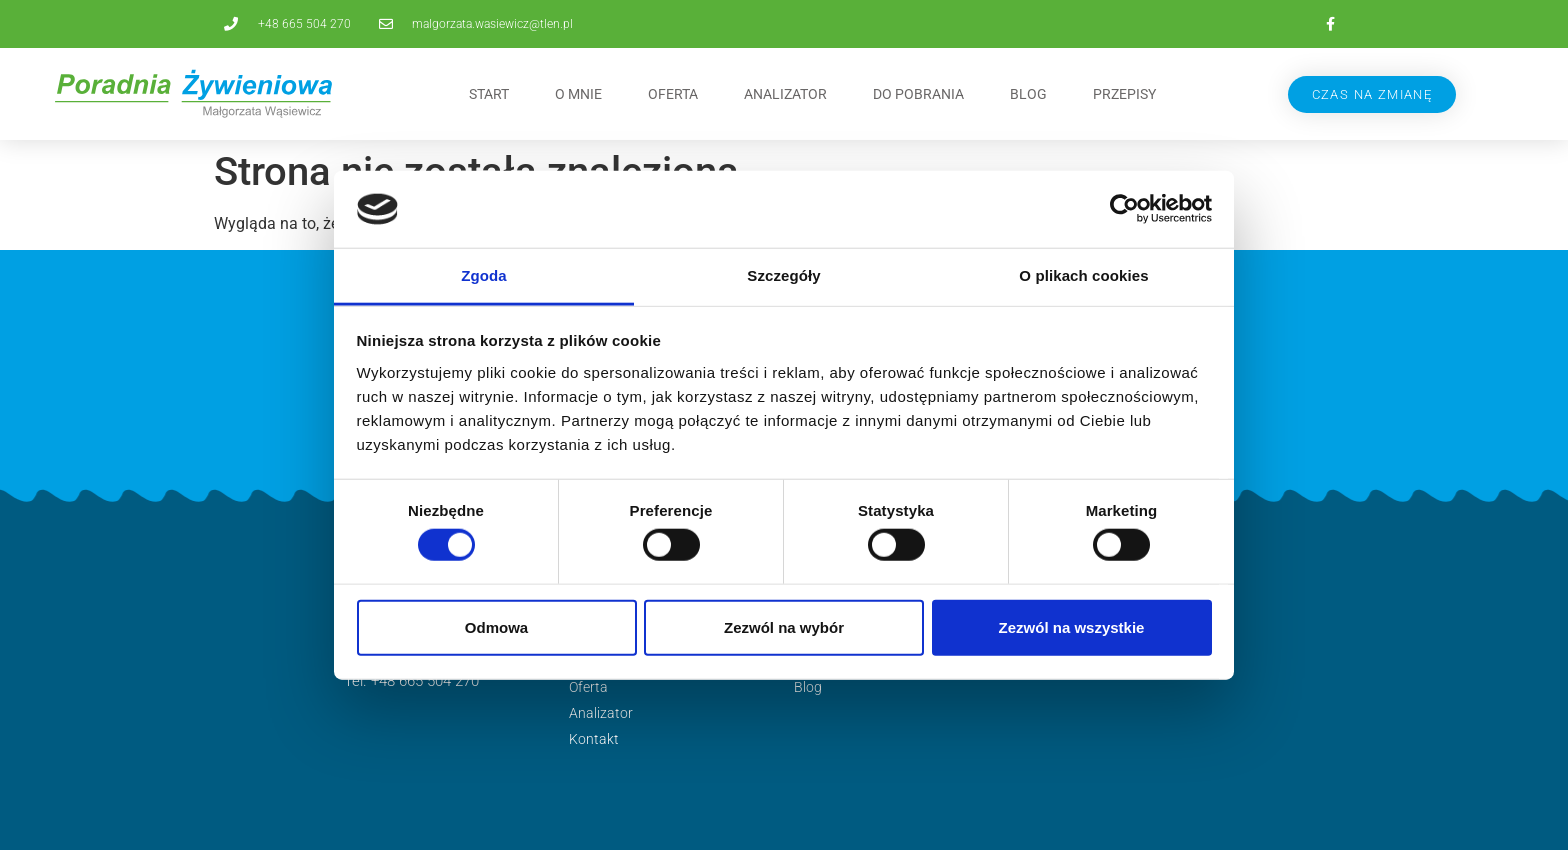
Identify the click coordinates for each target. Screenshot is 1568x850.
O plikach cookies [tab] (1083, 275)
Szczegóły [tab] (783, 275)
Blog (1028, 94)
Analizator (785, 94)
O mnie (578, 94)
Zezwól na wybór (784, 626)
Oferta (673, 94)
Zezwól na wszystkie (1072, 626)
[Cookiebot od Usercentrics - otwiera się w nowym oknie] (1124, 209)
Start (489, 94)
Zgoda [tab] (484, 275)
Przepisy (1124, 94)
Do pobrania (918, 94)
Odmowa (496, 626)
